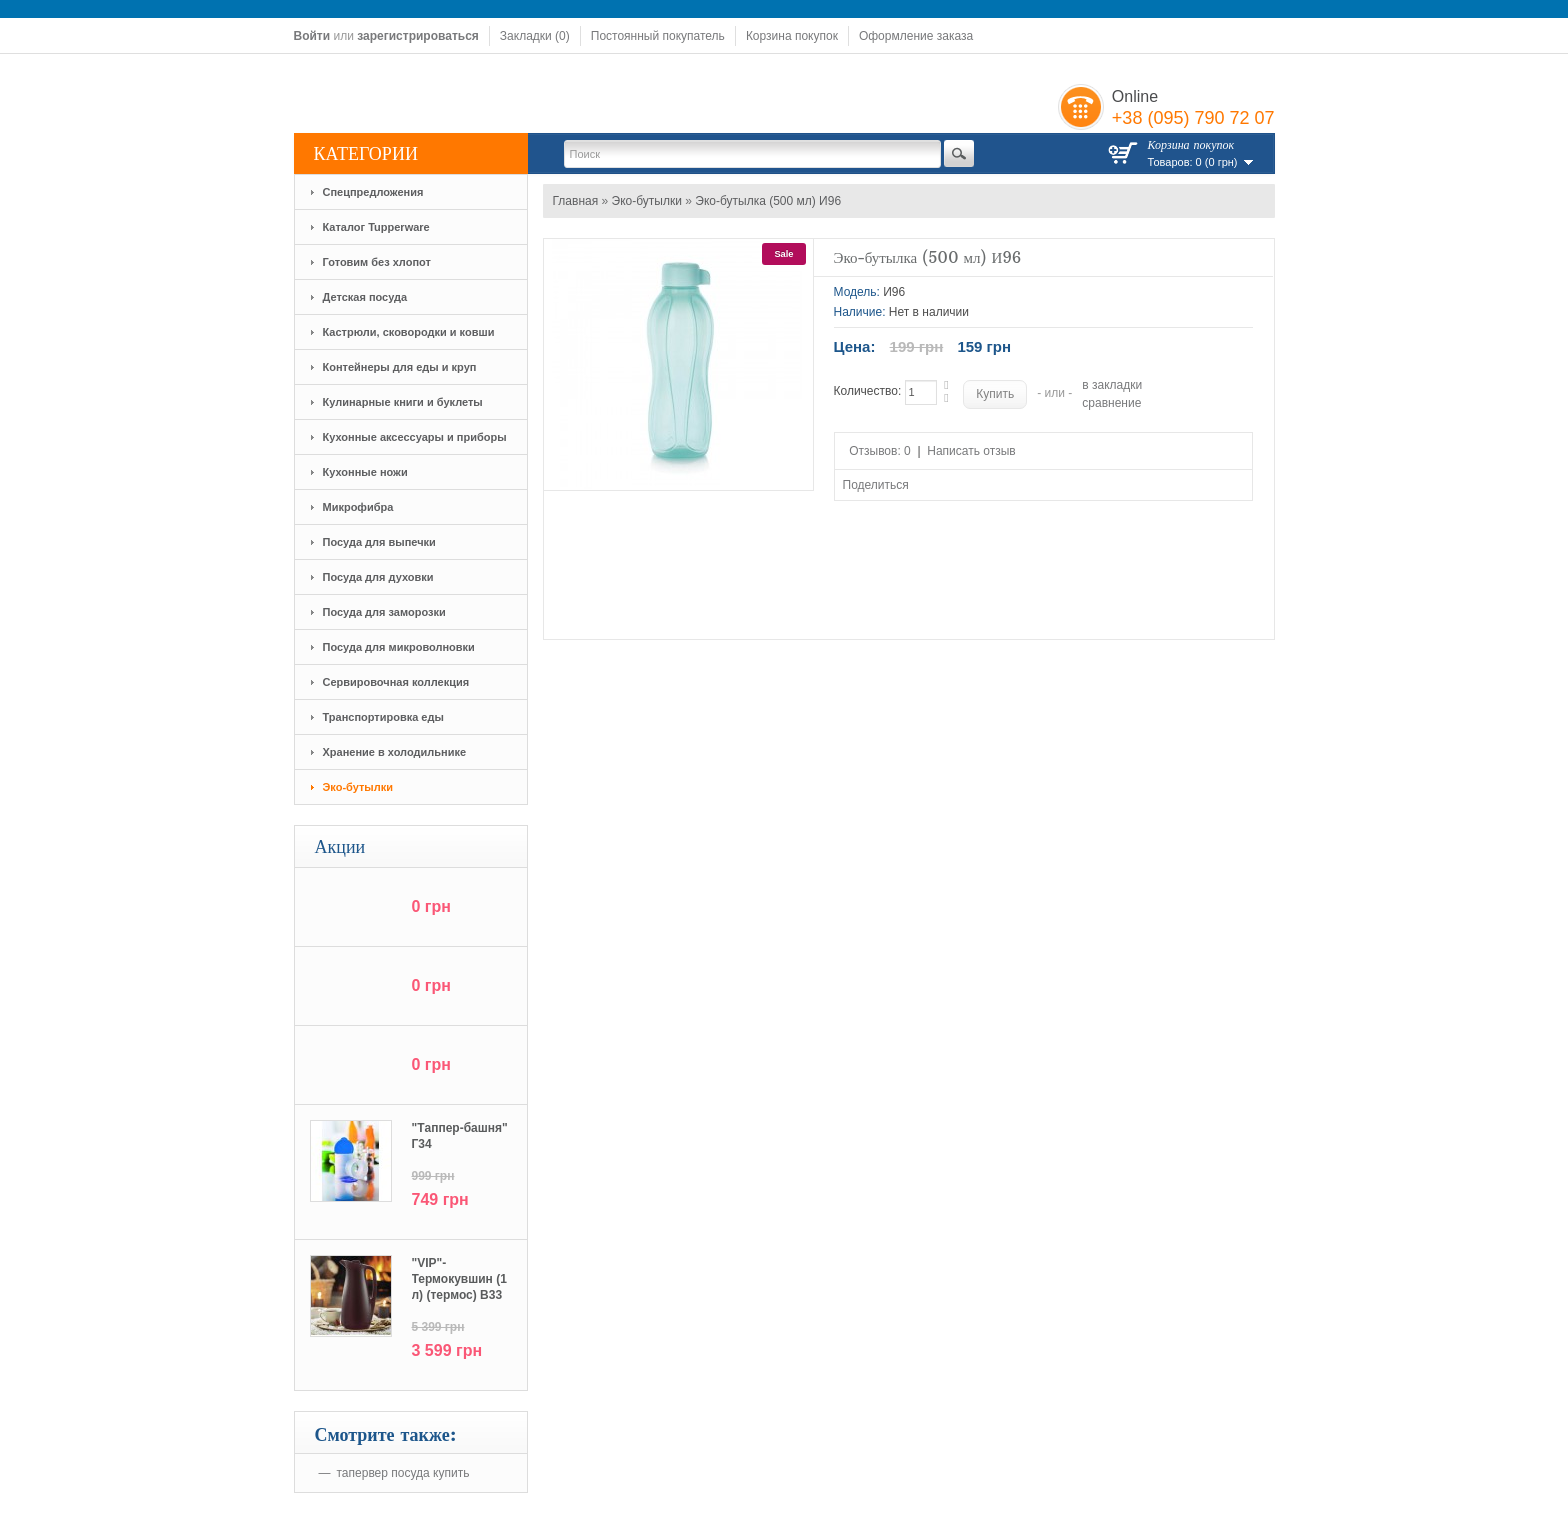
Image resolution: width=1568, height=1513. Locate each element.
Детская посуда (365, 297)
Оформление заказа (916, 36)
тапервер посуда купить (403, 1473)
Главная (576, 201)
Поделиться (876, 485)
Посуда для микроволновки (399, 647)
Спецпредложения (373, 192)
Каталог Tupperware (376, 227)
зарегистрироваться (418, 36)
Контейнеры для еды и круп (400, 367)
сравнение (1111, 403)
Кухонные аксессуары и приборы (415, 437)
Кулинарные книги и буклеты (403, 402)
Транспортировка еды (383, 717)
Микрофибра (358, 507)
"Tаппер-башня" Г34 (460, 1136)
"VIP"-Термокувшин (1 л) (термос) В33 (459, 1279)
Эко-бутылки (358, 787)
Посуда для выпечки (379, 542)
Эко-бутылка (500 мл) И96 (768, 201)
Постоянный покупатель (658, 36)
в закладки (1112, 385)
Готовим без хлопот (377, 262)
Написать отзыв (971, 451)
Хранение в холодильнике (395, 752)
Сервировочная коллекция (396, 682)
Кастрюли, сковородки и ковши (409, 332)
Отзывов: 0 (880, 451)
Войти (312, 36)
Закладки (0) (535, 36)
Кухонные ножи (365, 472)
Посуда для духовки (378, 577)
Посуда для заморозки (384, 612)
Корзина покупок (792, 36)
